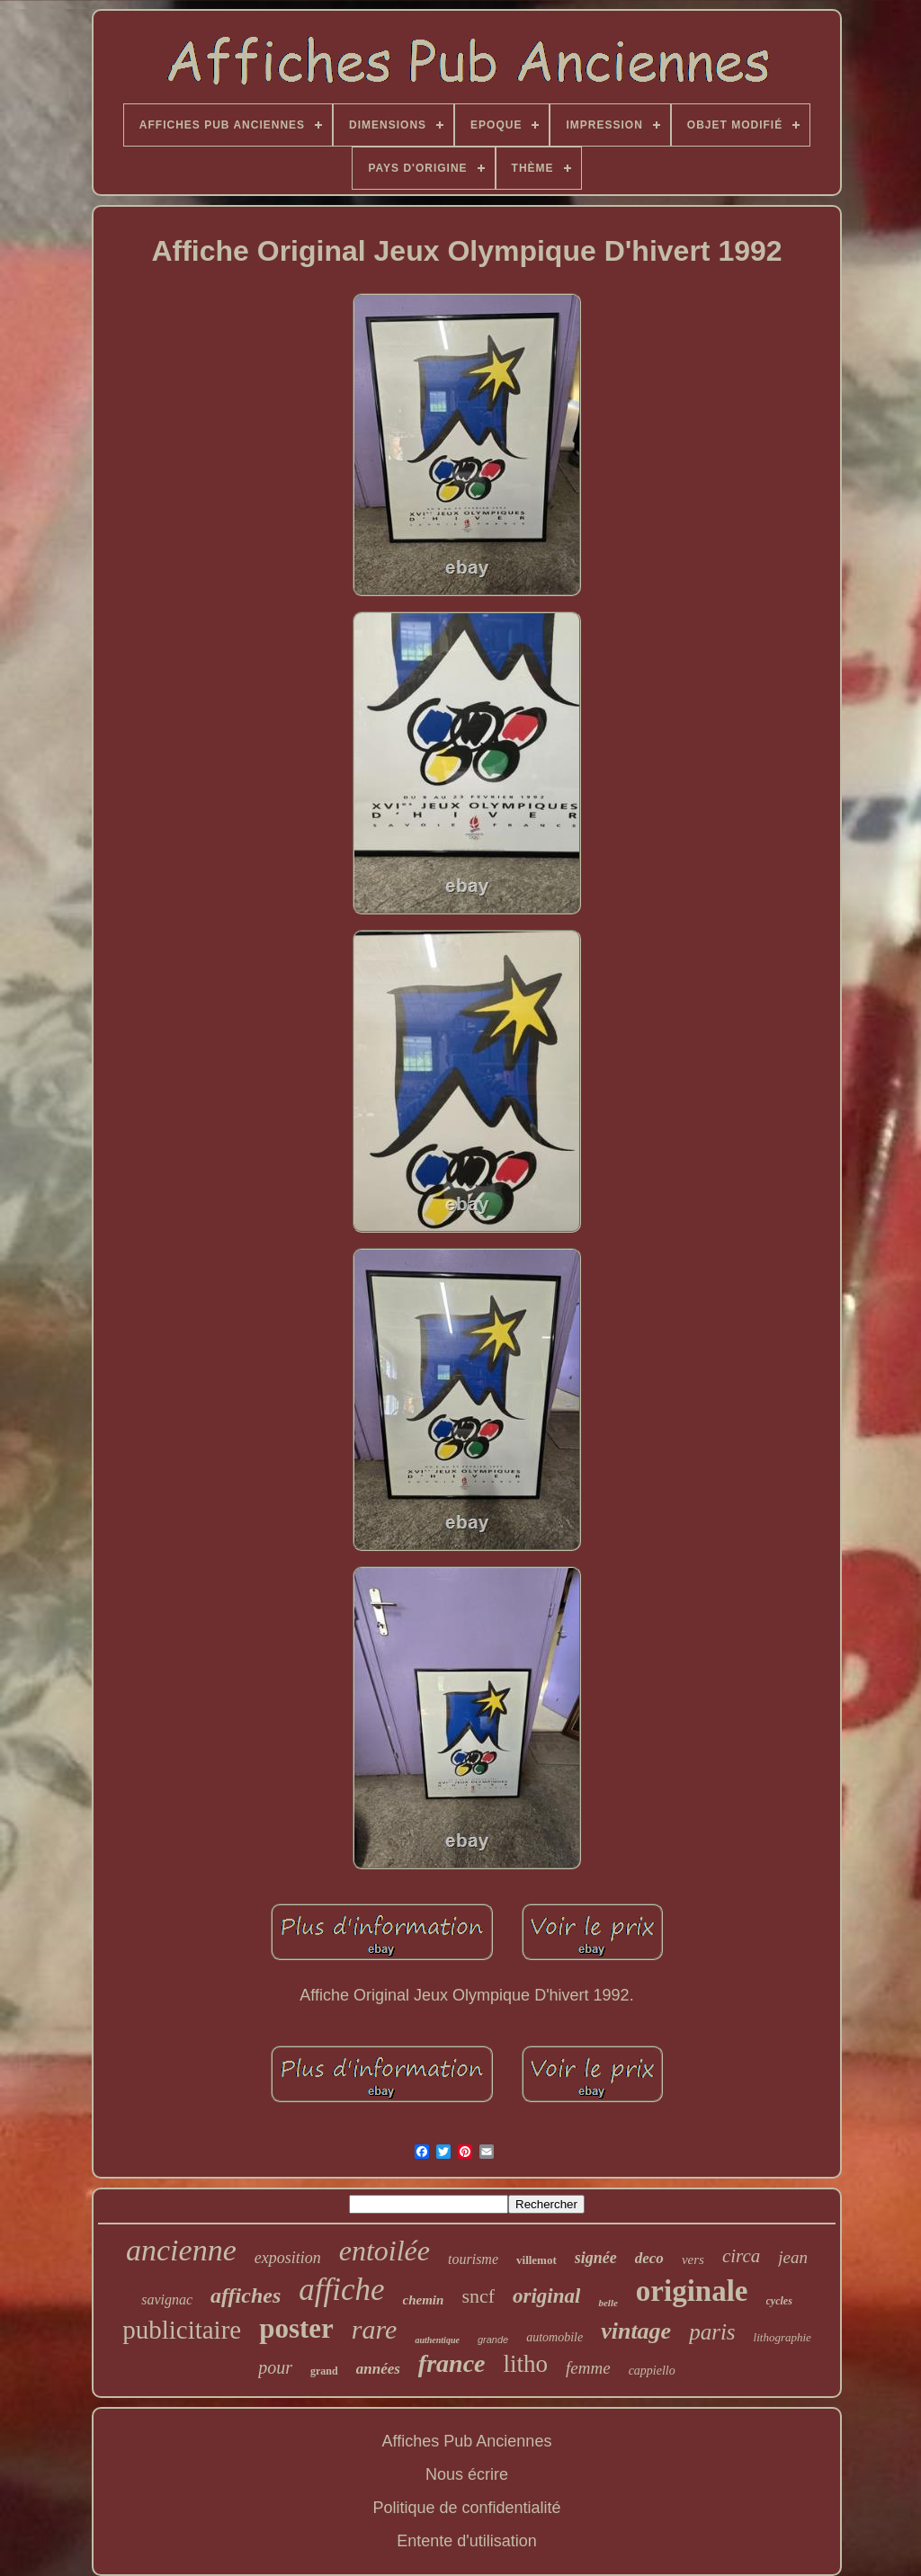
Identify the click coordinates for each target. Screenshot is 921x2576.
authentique (437, 2340)
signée (596, 2258)
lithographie (782, 2337)
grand (324, 2371)
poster (296, 2328)
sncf (478, 2296)
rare (375, 2329)
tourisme (473, 2259)
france (452, 2363)
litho (526, 2363)
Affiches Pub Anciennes (467, 2441)
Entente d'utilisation (467, 2541)
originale (692, 2291)
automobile (554, 2337)
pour (275, 2367)
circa (741, 2256)
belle (607, 2302)
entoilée (384, 2250)
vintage (636, 2331)
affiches (245, 2295)
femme (588, 2367)
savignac (166, 2299)
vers (693, 2259)
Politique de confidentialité (466, 2508)
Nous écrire (466, 2474)
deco (649, 2258)
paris (712, 2332)
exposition (288, 2258)
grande (493, 2339)
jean (793, 2257)
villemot (536, 2260)
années (378, 2368)
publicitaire (181, 2329)
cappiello (652, 2370)
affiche (341, 2289)
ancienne (181, 2250)
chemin (423, 2300)
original (546, 2296)
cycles (779, 2301)
